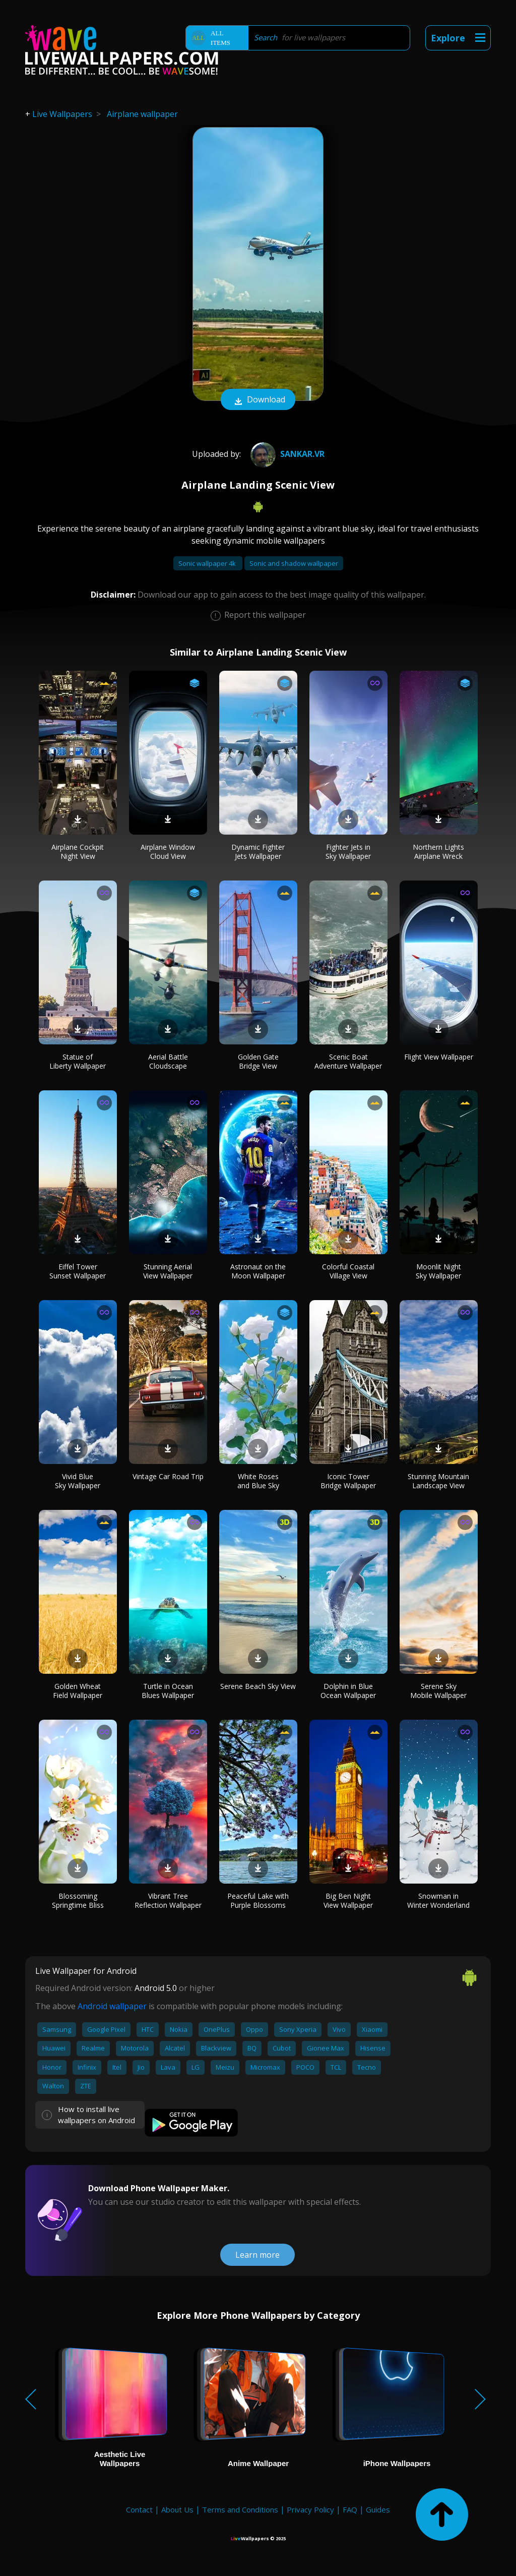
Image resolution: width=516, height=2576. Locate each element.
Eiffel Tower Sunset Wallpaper (77, 1271)
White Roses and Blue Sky (258, 1481)
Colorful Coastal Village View (348, 1271)
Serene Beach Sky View (258, 1686)
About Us (177, 2509)
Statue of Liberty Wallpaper (77, 1061)
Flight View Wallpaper (438, 1057)
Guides (378, 2509)
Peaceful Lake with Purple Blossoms (258, 1900)
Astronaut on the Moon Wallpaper (258, 1271)
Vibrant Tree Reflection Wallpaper (168, 1900)
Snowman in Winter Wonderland (438, 1900)
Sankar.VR (286, 453)
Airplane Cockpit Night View (77, 851)
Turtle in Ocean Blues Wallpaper (168, 1690)
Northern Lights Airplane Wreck (438, 851)
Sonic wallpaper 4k (207, 563)
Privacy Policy (310, 2509)
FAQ (350, 2509)
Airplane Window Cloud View (168, 851)
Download (258, 400)
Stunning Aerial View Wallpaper (167, 1271)
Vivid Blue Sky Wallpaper (77, 1481)
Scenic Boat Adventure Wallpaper (348, 1061)
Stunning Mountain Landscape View (438, 1481)
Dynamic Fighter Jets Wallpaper (258, 851)
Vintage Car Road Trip (168, 1476)
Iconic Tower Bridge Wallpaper (348, 1481)
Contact (139, 2509)
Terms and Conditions (240, 2509)
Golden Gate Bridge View (258, 1061)
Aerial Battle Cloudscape (168, 1061)
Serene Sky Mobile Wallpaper (438, 1690)
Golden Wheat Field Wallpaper (77, 1690)
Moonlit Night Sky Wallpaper (438, 1271)
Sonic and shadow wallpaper (293, 563)
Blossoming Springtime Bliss (78, 1900)
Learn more (257, 2254)
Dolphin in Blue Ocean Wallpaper (348, 1690)
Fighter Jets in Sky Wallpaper (348, 851)
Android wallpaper (112, 2006)
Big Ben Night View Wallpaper (348, 1900)
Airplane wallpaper (142, 114)
